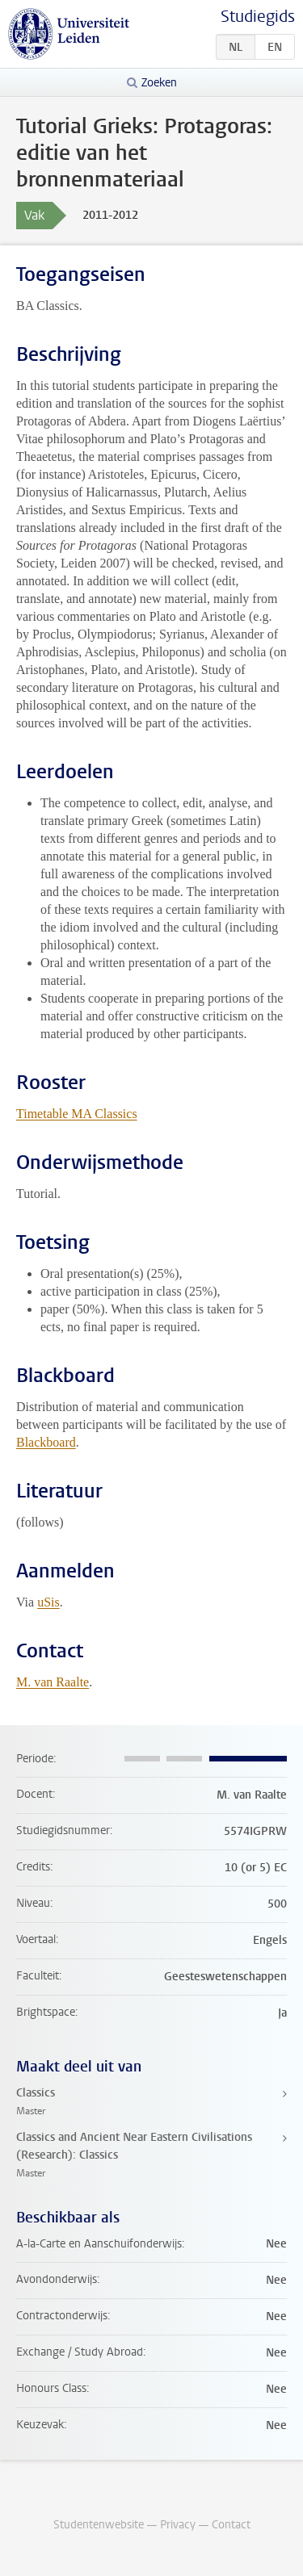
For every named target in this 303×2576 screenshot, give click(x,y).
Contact (231, 2524)
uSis (48, 1602)
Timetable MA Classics (76, 1113)
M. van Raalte (52, 1682)
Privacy (178, 2524)
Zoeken (159, 82)
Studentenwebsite (98, 2524)
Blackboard (46, 1442)
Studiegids (258, 16)
